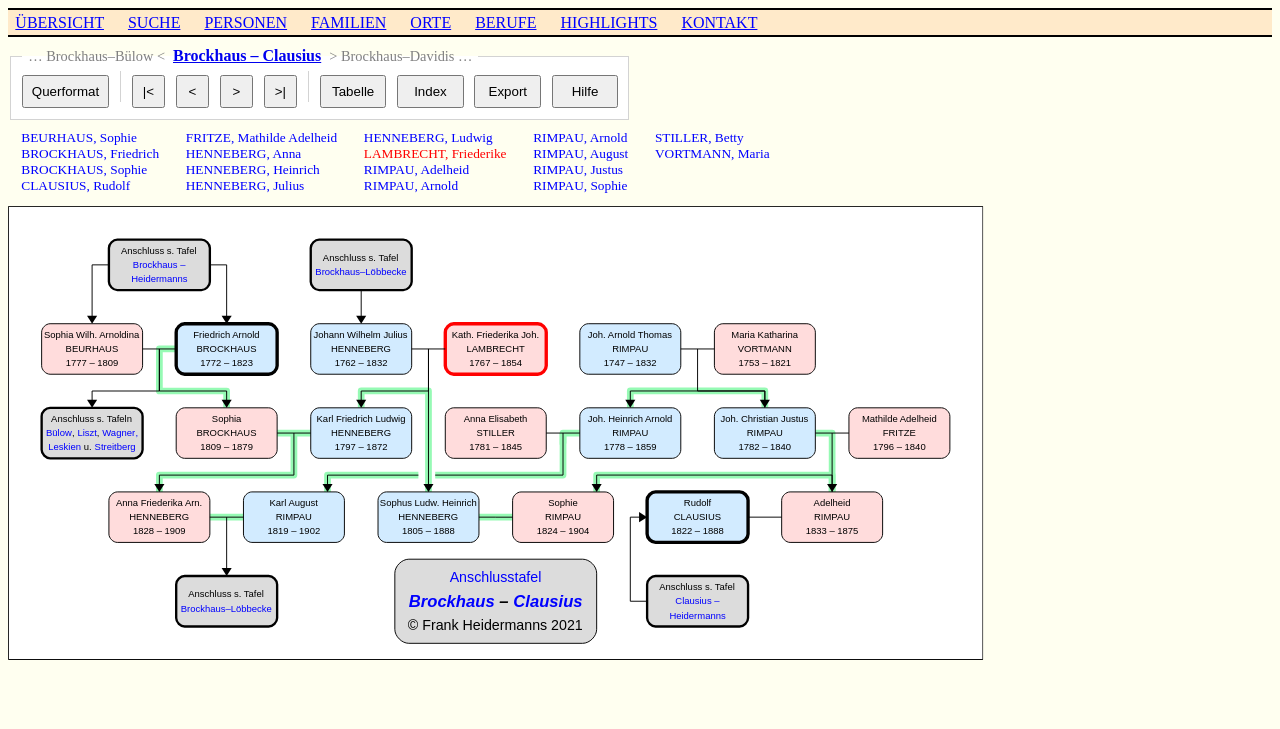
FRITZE (208, 137)
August (609, 153)
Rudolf (111, 185)
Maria (754, 153)
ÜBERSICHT (59, 22)
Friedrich (134, 153)
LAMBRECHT (404, 153)
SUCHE (154, 22)
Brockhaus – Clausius (247, 55)
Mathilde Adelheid (288, 137)
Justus (606, 169)
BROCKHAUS (62, 153)
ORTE (430, 22)
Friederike (479, 153)
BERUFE (505, 22)
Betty (729, 137)
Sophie (118, 137)
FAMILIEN (348, 22)
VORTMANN (693, 153)
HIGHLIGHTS (609, 22)
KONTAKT (719, 22)
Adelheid (444, 169)
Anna (286, 153)
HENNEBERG (226, 153)
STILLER (681, 137)
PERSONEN (245, 22)
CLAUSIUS (53, 185)
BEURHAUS (57, 137)
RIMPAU (389, 169)
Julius (288, 185)
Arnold (439, 185)
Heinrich (296, 169)
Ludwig (471, 137)
